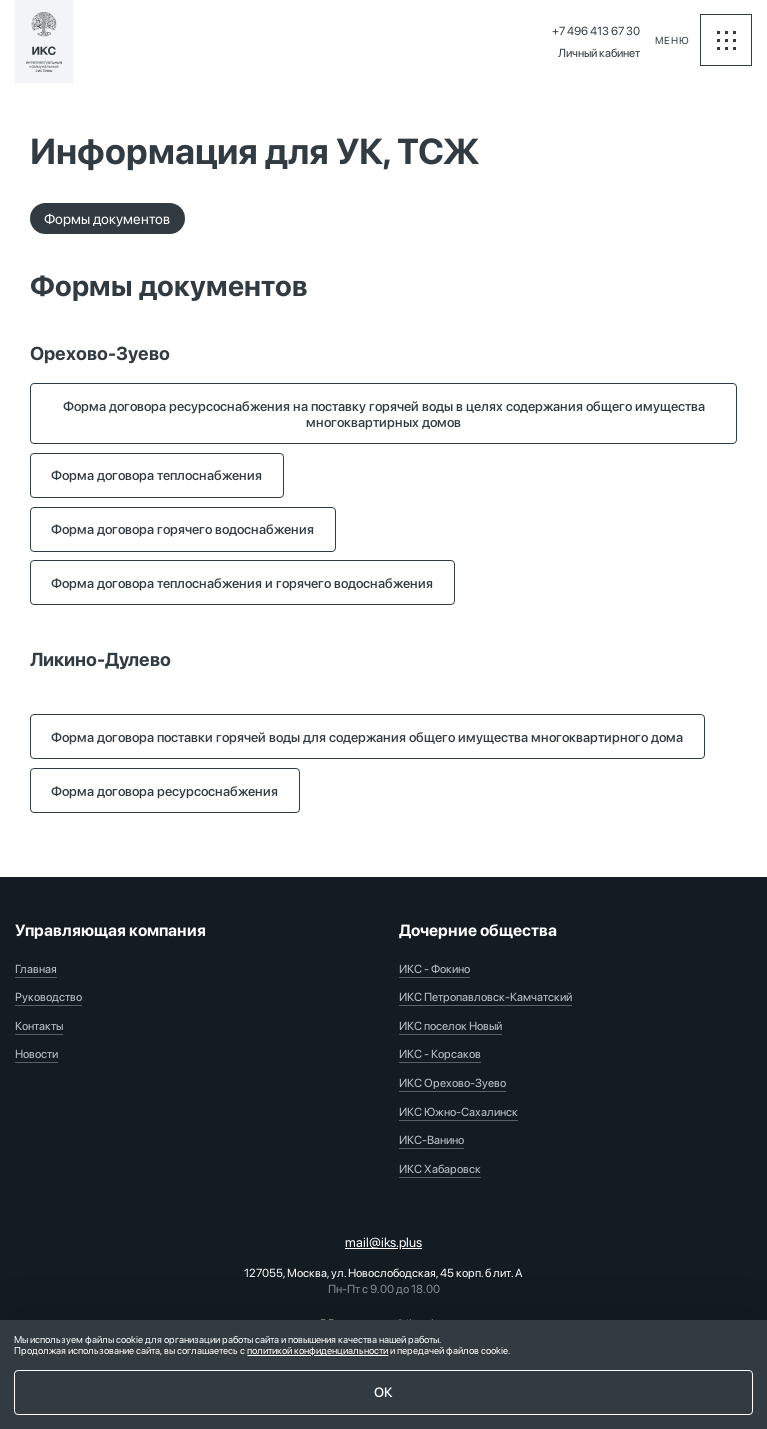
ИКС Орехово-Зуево (452, 1083)
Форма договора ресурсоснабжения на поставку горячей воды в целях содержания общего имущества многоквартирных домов (384, 414)
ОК (383, 1392)
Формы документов (107, 218)
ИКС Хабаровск (440, 1169)
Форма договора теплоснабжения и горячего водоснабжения (242, 583)
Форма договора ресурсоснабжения (164, 791)
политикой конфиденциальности (317, 1350)
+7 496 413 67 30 (596, 31)
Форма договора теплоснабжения (156, 475)
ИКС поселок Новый (450, 1026)
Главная (36, 969)
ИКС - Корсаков (440, 1054)
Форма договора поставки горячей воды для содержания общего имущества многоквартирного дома (367, 737)
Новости (36, 1054)
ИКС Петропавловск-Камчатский (485, 997)
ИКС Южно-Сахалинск (458, 1112)
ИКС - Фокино (434, 969)
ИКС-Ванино (431, 1140)
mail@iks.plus (383, 1242)
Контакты (39, 1026)
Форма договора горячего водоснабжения (182, 529)
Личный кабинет (599, 53)
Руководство (48, 997)
